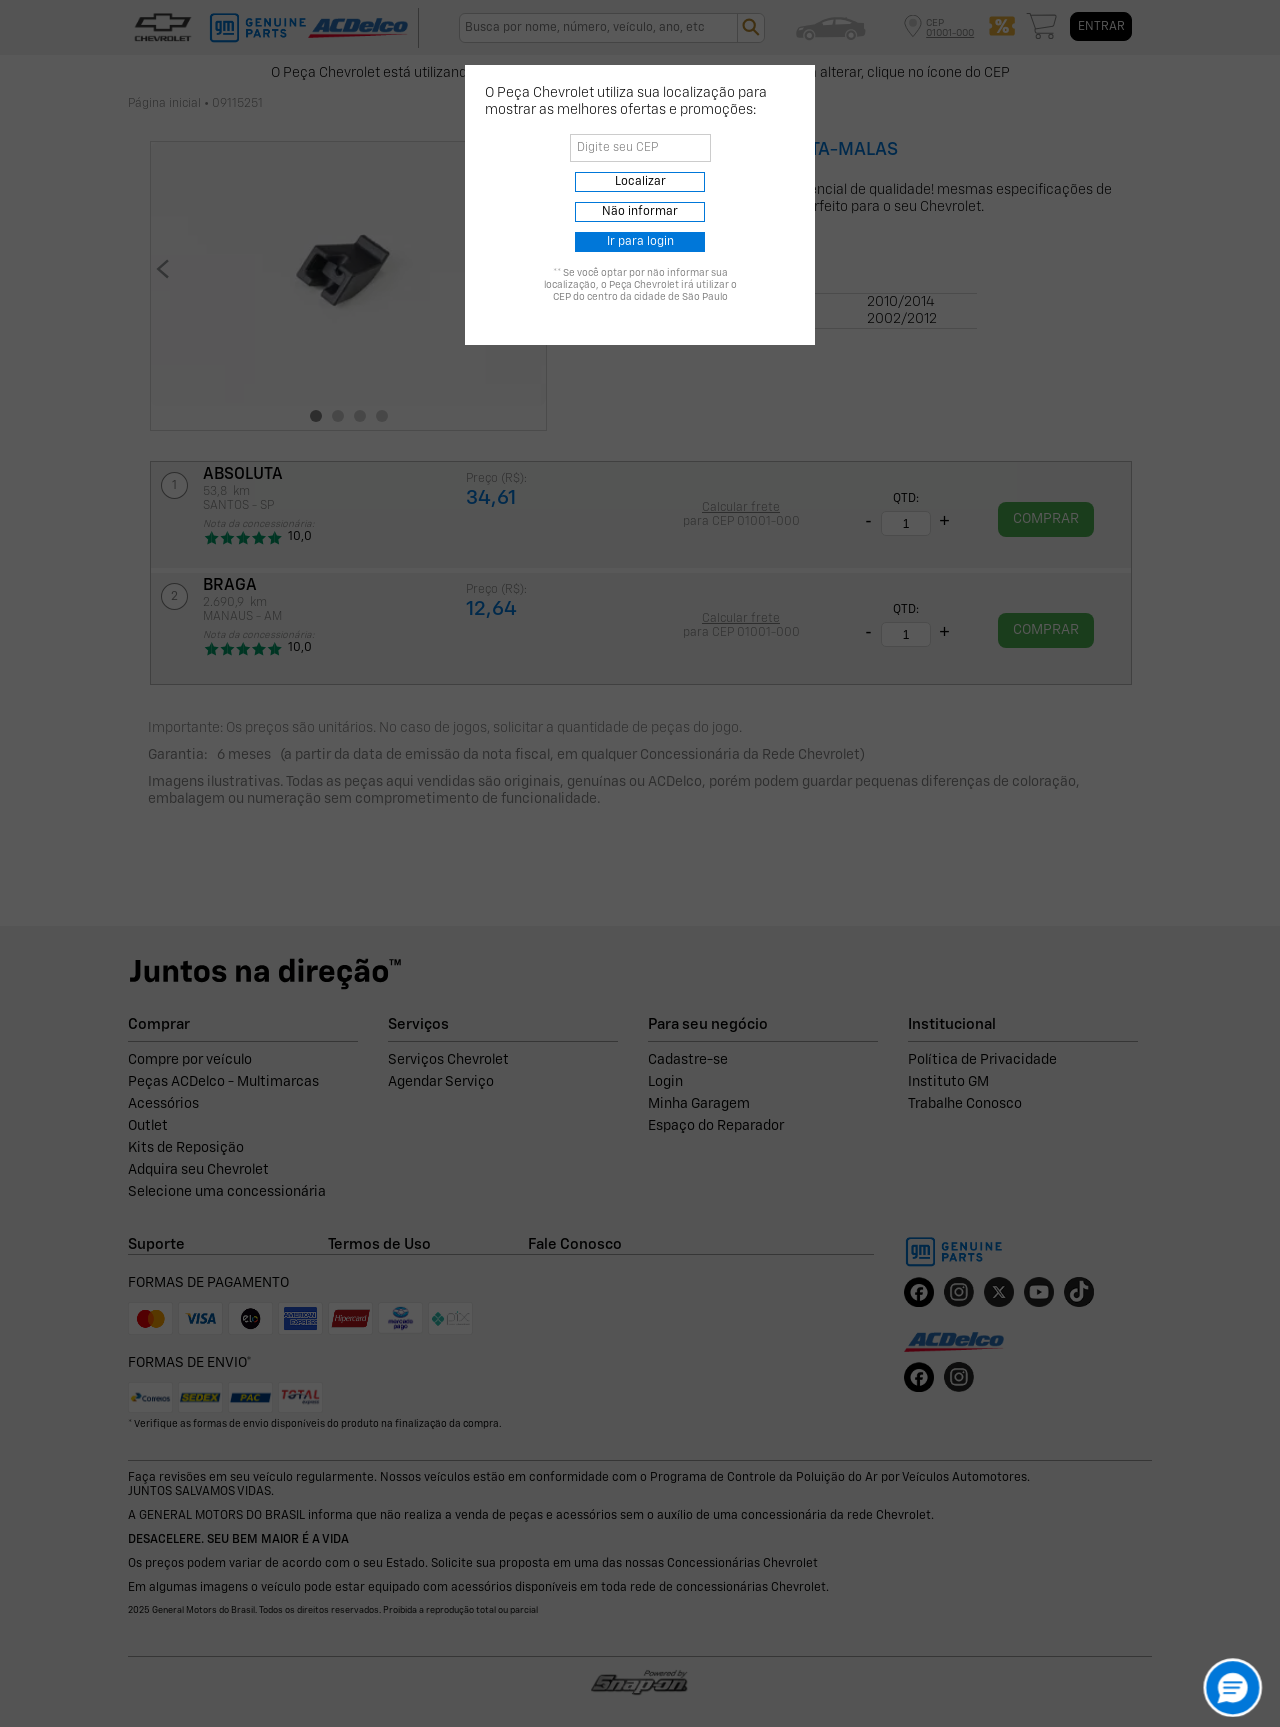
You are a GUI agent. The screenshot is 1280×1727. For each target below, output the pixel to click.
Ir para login (640, 242)
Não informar (640, 212)
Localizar (640, 182)
